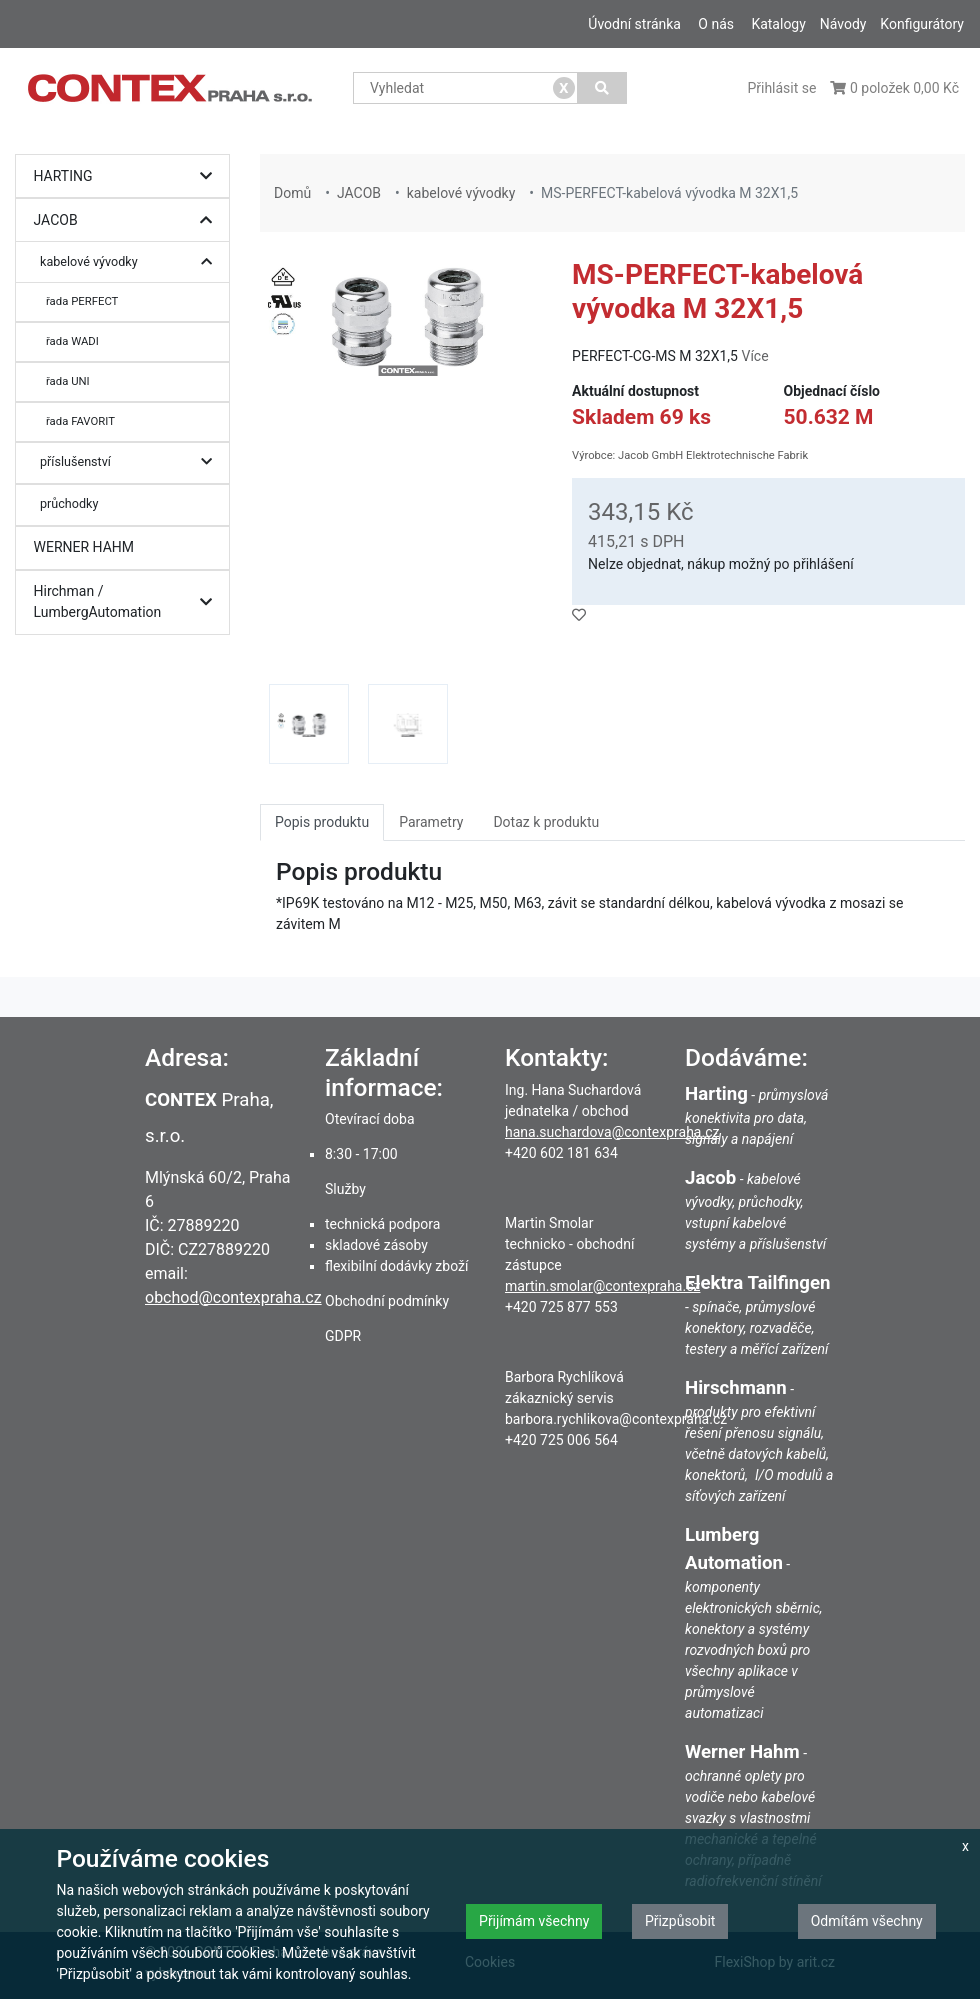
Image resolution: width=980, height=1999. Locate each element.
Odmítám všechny (867, 1921)
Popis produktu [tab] (322, 822)
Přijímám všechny (534, 1921)
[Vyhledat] (602, 88)
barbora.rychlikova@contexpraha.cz (616, 1419)
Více (754, 356)
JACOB (128, 220)
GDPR (343, 1336)
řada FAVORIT (80, 421)
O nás (716, 24)
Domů (292, 193)
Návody (843, 24)
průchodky (69, 503)
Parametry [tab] (431, 822)
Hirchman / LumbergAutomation (128, 602)
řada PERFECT (82, 301)
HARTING (128, 176)
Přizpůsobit (680, 1921)
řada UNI (68, 381)
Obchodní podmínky (387, 1301)
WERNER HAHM (84, 547)
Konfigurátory (922, 24)
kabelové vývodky (131, 262)
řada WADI (72, 341)
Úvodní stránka (634, 24)
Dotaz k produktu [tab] (546, 822)
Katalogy (778, 24)
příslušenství (131, 462)
